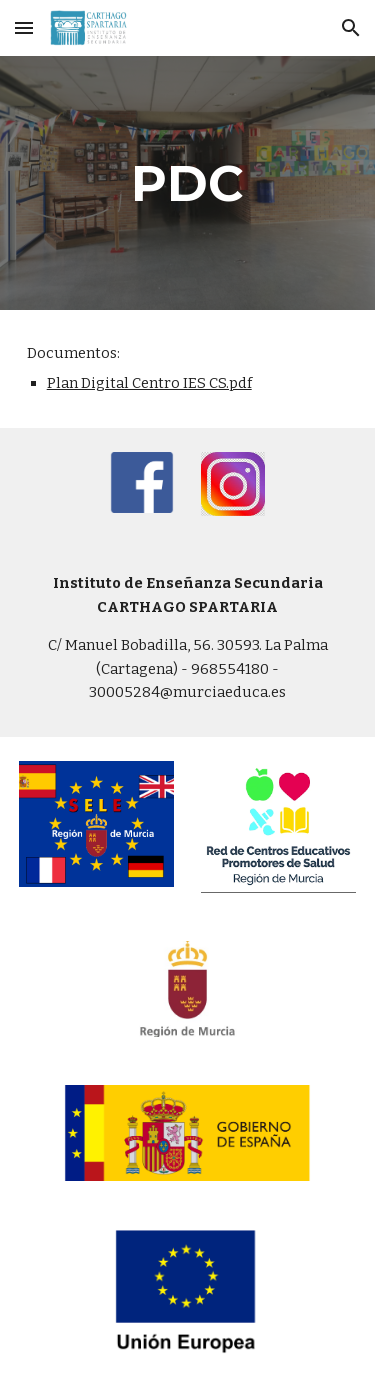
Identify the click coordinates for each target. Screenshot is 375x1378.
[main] (188, 183)
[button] (24, 27)
